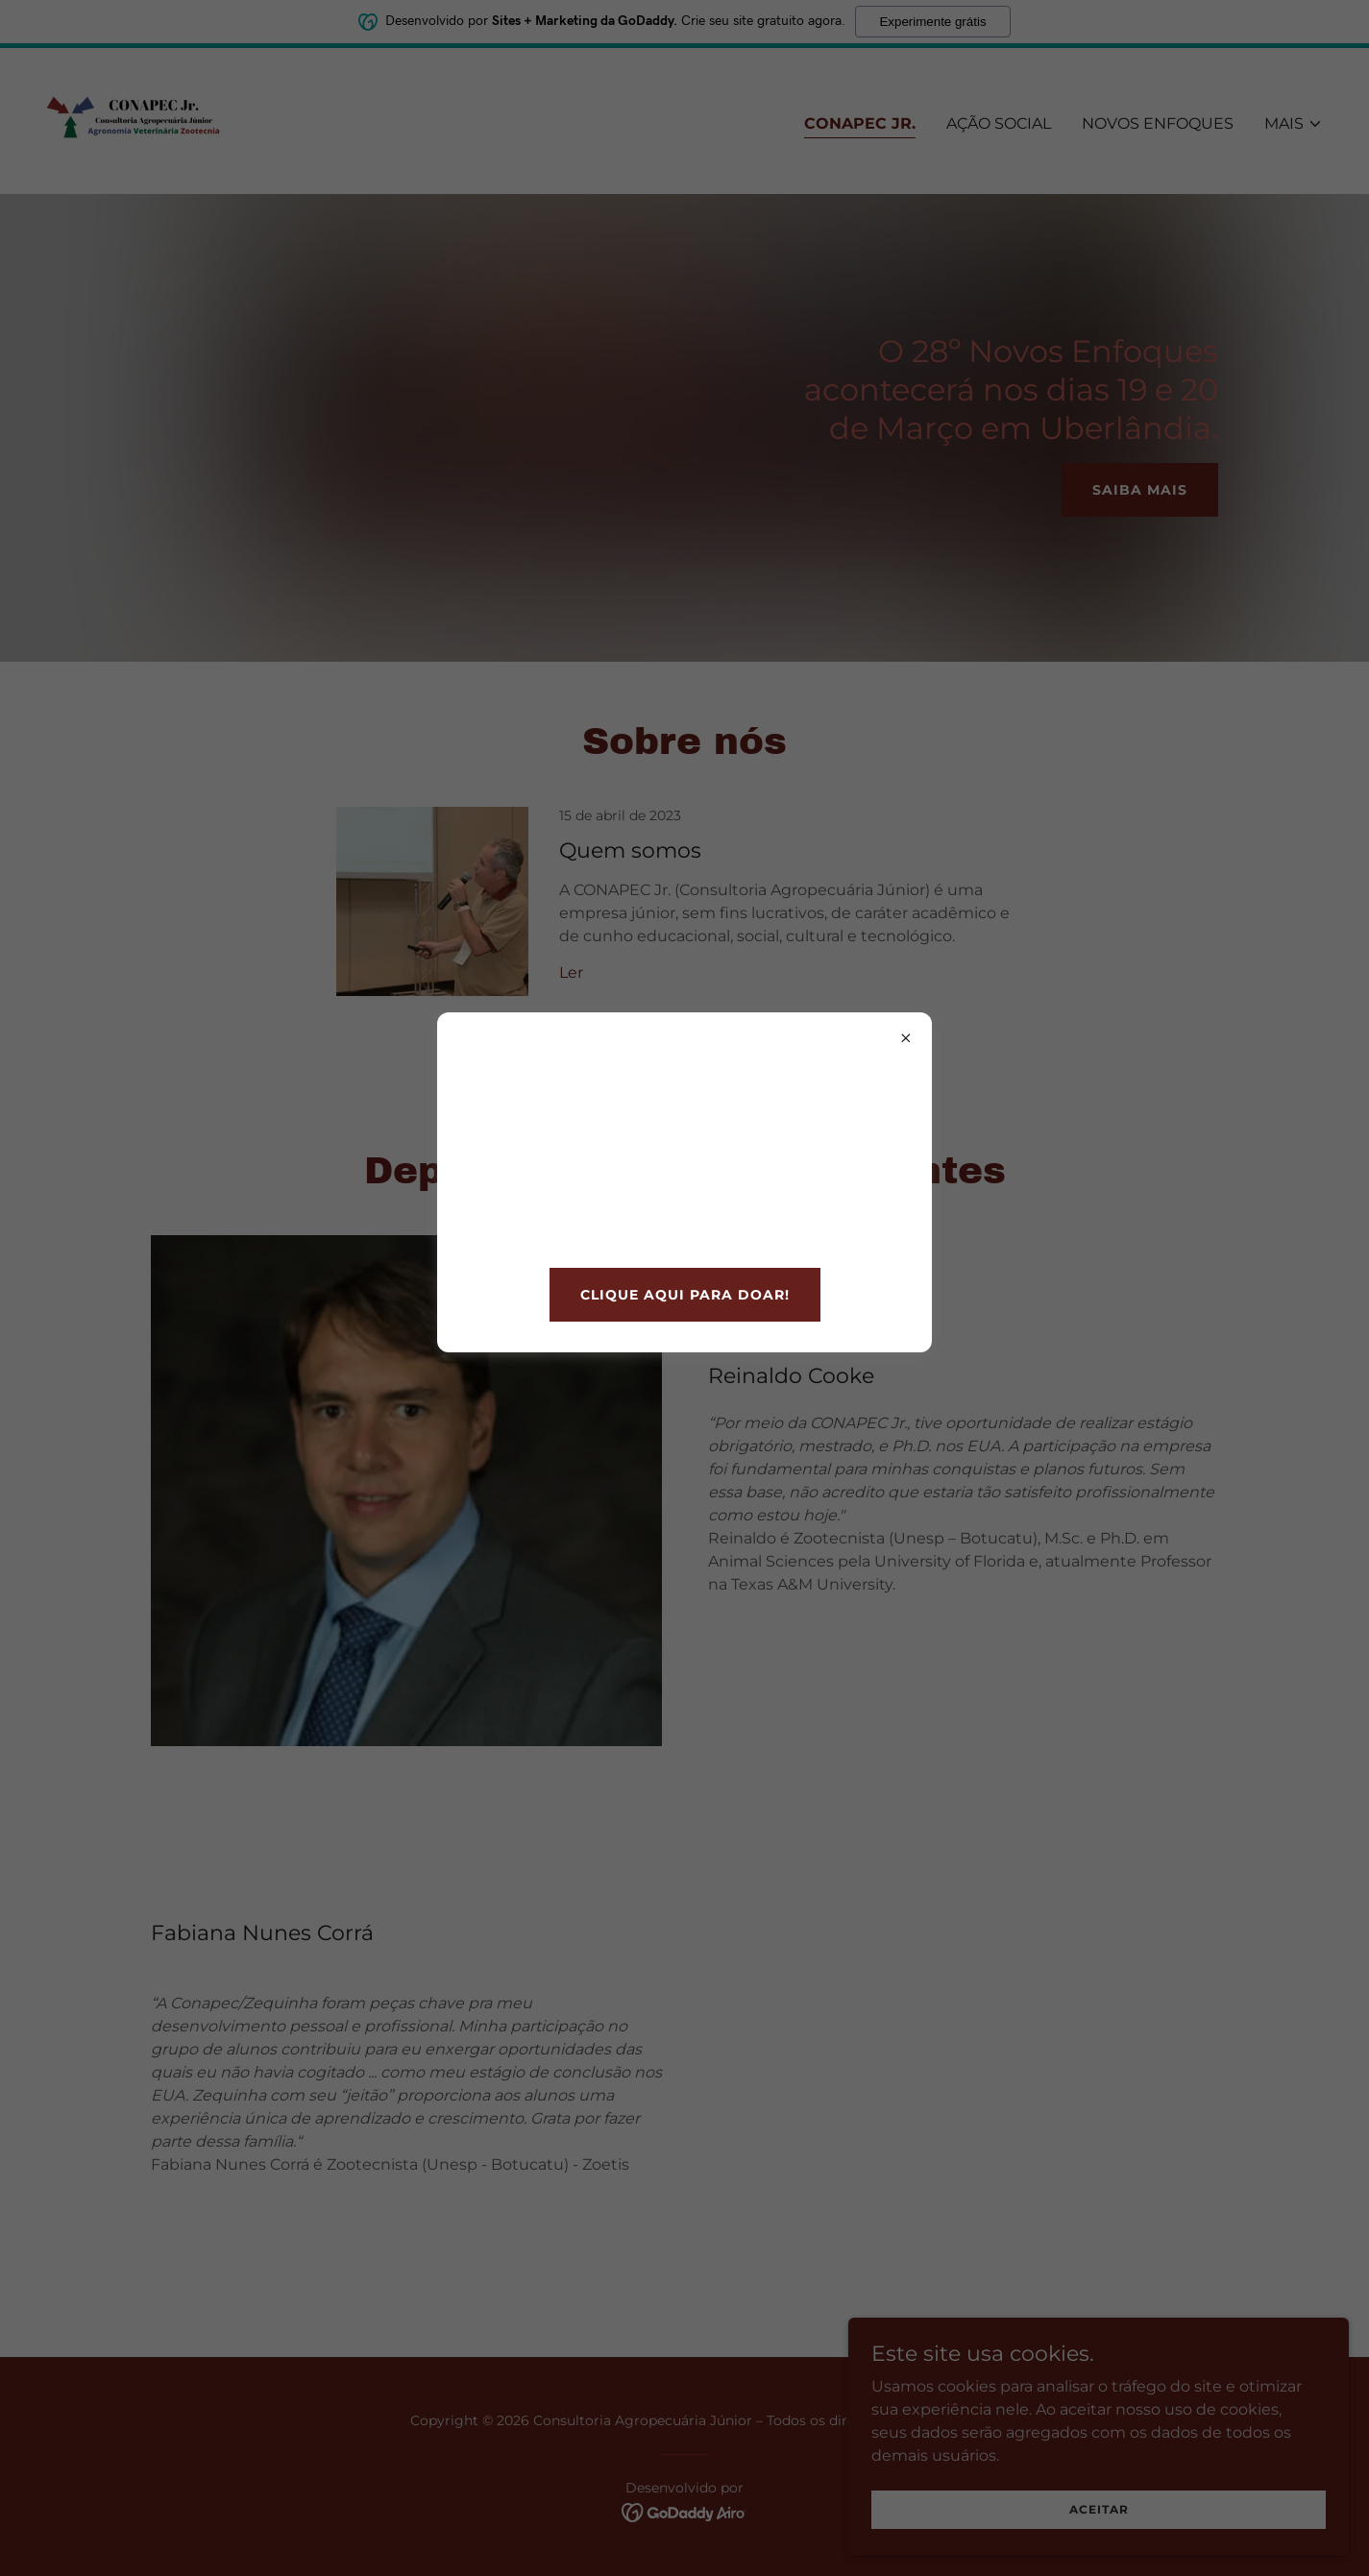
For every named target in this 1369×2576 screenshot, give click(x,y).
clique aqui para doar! (685, 1294)
